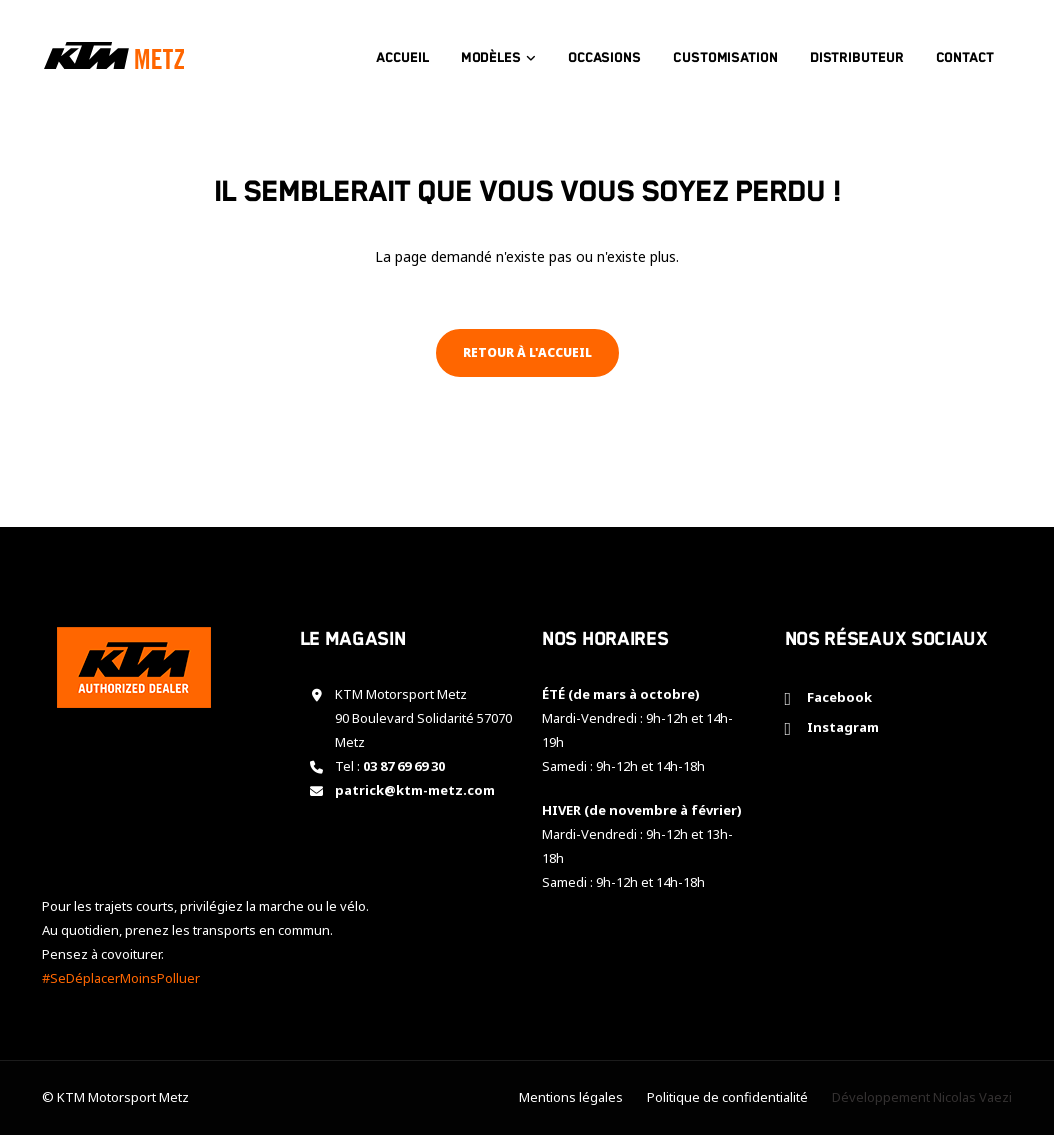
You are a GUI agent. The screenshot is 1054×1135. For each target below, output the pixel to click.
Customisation (734, 51)
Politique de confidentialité (727, 1097)
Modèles (500, 51)
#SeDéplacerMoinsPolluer (121, 978)
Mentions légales (571, 1097)
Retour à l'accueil (527, 352)
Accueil (412, 51)
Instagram (840, 727)
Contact (974, 51)
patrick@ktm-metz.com (415, 790)
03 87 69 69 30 (404, 766)
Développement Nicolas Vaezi (922, 1097)
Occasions (613, 51)
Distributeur (866, 51)
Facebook (836, 697)
